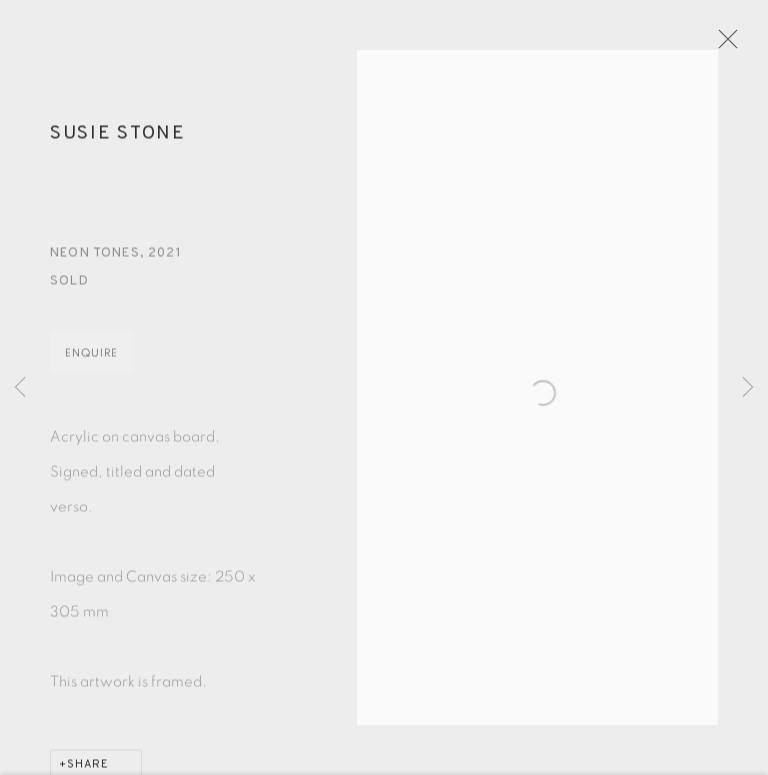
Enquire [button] (91, 361)
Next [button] (748, 387)
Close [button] (737, 45)
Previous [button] (20, 387)
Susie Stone (118, 142)
